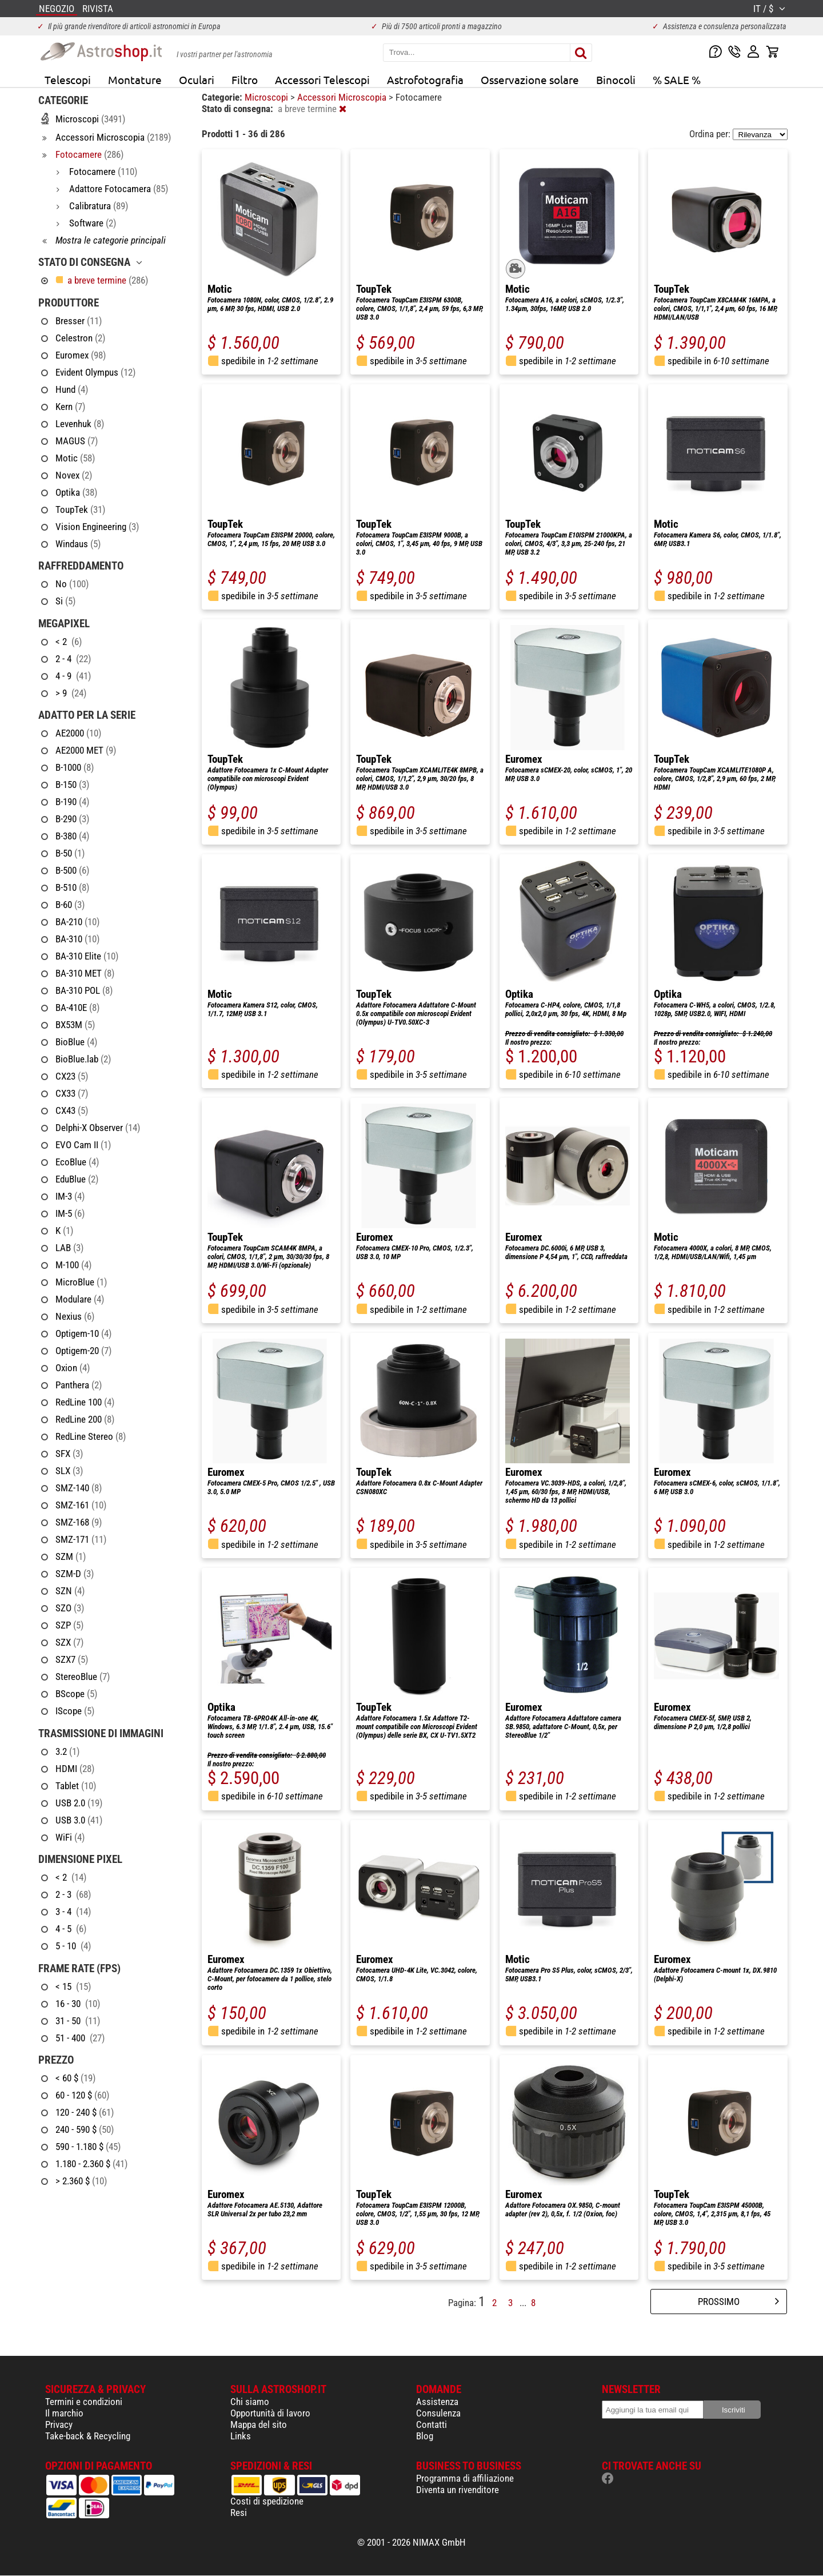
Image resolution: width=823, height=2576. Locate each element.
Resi (238, 2512)
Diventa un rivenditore (457, 2489)
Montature (135, 79)
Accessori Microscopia (343, 97)
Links (240, 2436)
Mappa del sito (258, 2424)
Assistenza (437, 2401)
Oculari (196, 79)
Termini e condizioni (83, 2401)
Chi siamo (249, 2401)
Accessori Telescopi (322, 79)
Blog (424, 2436)
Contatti (431, 2424)
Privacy (59, 2424)
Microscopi (267, 97)
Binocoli (616, 79)
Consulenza (438, 2413)
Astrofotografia (425, 79)
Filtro (244, 79)
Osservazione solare (530, 79)
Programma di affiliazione (465, 2478)
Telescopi (68, 79)
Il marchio (64, 2413)
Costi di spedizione (266, 2501)
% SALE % (677, 79)
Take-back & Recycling (87, 2436)
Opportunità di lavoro (270, 2413)
